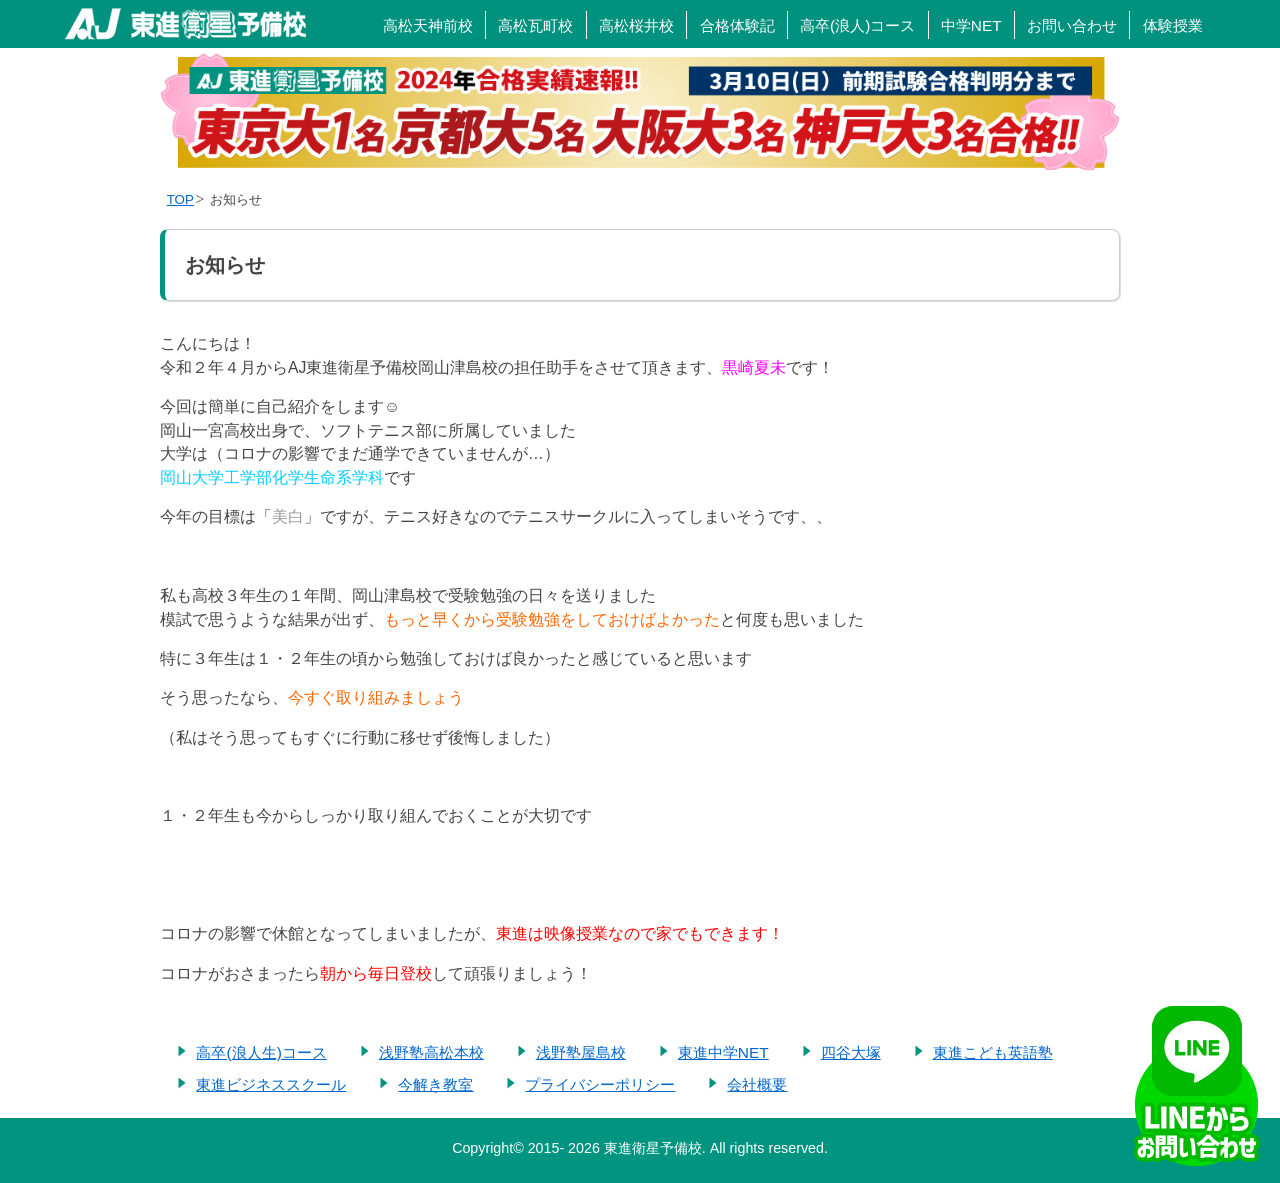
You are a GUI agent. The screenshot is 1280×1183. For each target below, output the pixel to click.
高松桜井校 (636, 25)
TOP (180, 199)
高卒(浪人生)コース (261, 1052)
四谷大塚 (851, 1052)
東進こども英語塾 (993, 1052)
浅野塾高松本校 (431, 1052)
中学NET (971, 25)
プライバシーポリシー (600, 1084)
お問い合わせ (1072, 25)
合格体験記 (737, 25)
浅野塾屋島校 (581, 1052)
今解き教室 (435, 1084)
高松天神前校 (428, 25)
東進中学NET (723, 1052)
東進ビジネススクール (271, 1084)
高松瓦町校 (535, 25)
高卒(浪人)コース (857, 25)
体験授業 (1173, 25)
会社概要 (757, 1084)
